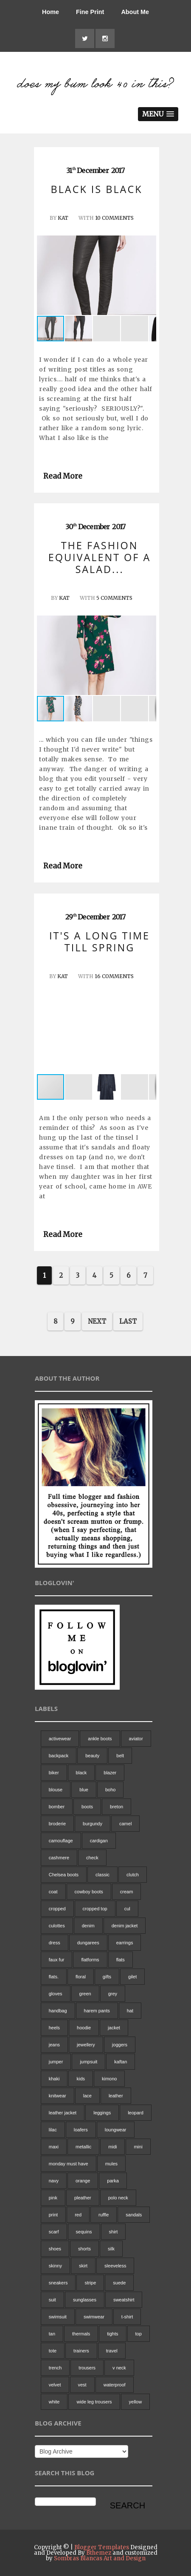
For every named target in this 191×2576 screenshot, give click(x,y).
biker (54, 1772)
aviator (136, 1738)
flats (120, 1959)
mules (111, 2163)
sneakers (58, 2282)
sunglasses (84, 2299)
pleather (82, 2197)
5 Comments (114, 598)
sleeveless (115, 2265)
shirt (113, 2231)
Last (128, 1321)
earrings (124, 1942)
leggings (102, 2112)
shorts (84, 2248)
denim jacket (125, 1925)
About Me (135, 12)
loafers (81, 2129)
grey (112, 1993)
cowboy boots (89, 1891)
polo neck (118, 2197)
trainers (81, 2350)
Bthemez (98, 2552)
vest (82, 2384)
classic (103, 1874)
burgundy (92, 1823)
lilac (53, 2129)
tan (52, 2333)
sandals (134, 2214)
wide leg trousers (94, 2401)
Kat (63, 218)
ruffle (103, 2214)
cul (127, 1908)
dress (54, 1942)
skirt (83, 2265)
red (78, 2214)
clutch (132, 1874)
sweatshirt (124, 2299)
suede (119, 2282)
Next (97, 1321)
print (53, 2214)
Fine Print (90, 12)
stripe (90, 2282)
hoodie (84, 2027)
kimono (109, 2078)
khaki (54, 2078)
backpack (58, 1755)
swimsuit (58, 2316)
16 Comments (114, 976)
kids (80, 2078)
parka (113, 2180)
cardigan (99, 1840)
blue (83, 1789)
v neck (119, 2367)
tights (112, 2333)
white (54, 2401)
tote (52, 2350)
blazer (110, 1772)
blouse (55, 1789)
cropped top (95, 1908)
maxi (54, 2146)
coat (53, 1891)
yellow (135, 2401)
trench (55, 2367)
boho (110, 1789)
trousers (87, 2367)
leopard (135, 2112)
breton (116, 1806)
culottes (57, 1925)
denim (88, 1925)
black (81, 1772)
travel (112, 2350)
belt (120, 1755)
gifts (107, 1976)
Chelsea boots (64, 1874)
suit (52, 2299)
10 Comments (114, 218)
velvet (55, 2384)
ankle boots (100, 1738)
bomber (57, 1806)
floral (81, 1976)
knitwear (57, 2095)
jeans (54, 2044)
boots (87, 1806)
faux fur (57, 1959)
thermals (81, 2333)
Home (50, 12)
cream (126, 1891)
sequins (84, 2231)
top (138, 2333)
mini (138, 2146)
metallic (83, 2146)
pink (53, 2197)
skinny (55, 2265)
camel (125, 1823)
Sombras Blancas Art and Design (100, 2558)
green (85, 1993)
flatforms (90, 1959)
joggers (119, 2044)
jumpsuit (88, 2061)
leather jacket (62, 2112)
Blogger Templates (101, 2547)
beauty (92, 1755)
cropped (57, 1908)
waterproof (115, 2384)
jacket (114, 2027)
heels (54, 2027)
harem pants (97, 2010)
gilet (132, 1976)
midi (112, 2146)
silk (111, 2248)
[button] (148, 275)
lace (87, 2095)
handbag (58, 2010)
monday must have (68, 2163)
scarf (54, 2231)
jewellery (86, 2044)
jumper (56, 2061)
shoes (55, 2248)
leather (116, 2095)
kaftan (120, 2061)
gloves (55, 1993)
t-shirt (127, 2316)
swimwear (94, 2316)
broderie (57, 1823)
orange (83, 2180)
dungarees (88, 1942)
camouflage (61, 1840)
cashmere (59, 1857)
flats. (54, 1976)
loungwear (115, 2129)
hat (130, 2010)
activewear (60, 1738)
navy (54, 2180)
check (92, 1857)
